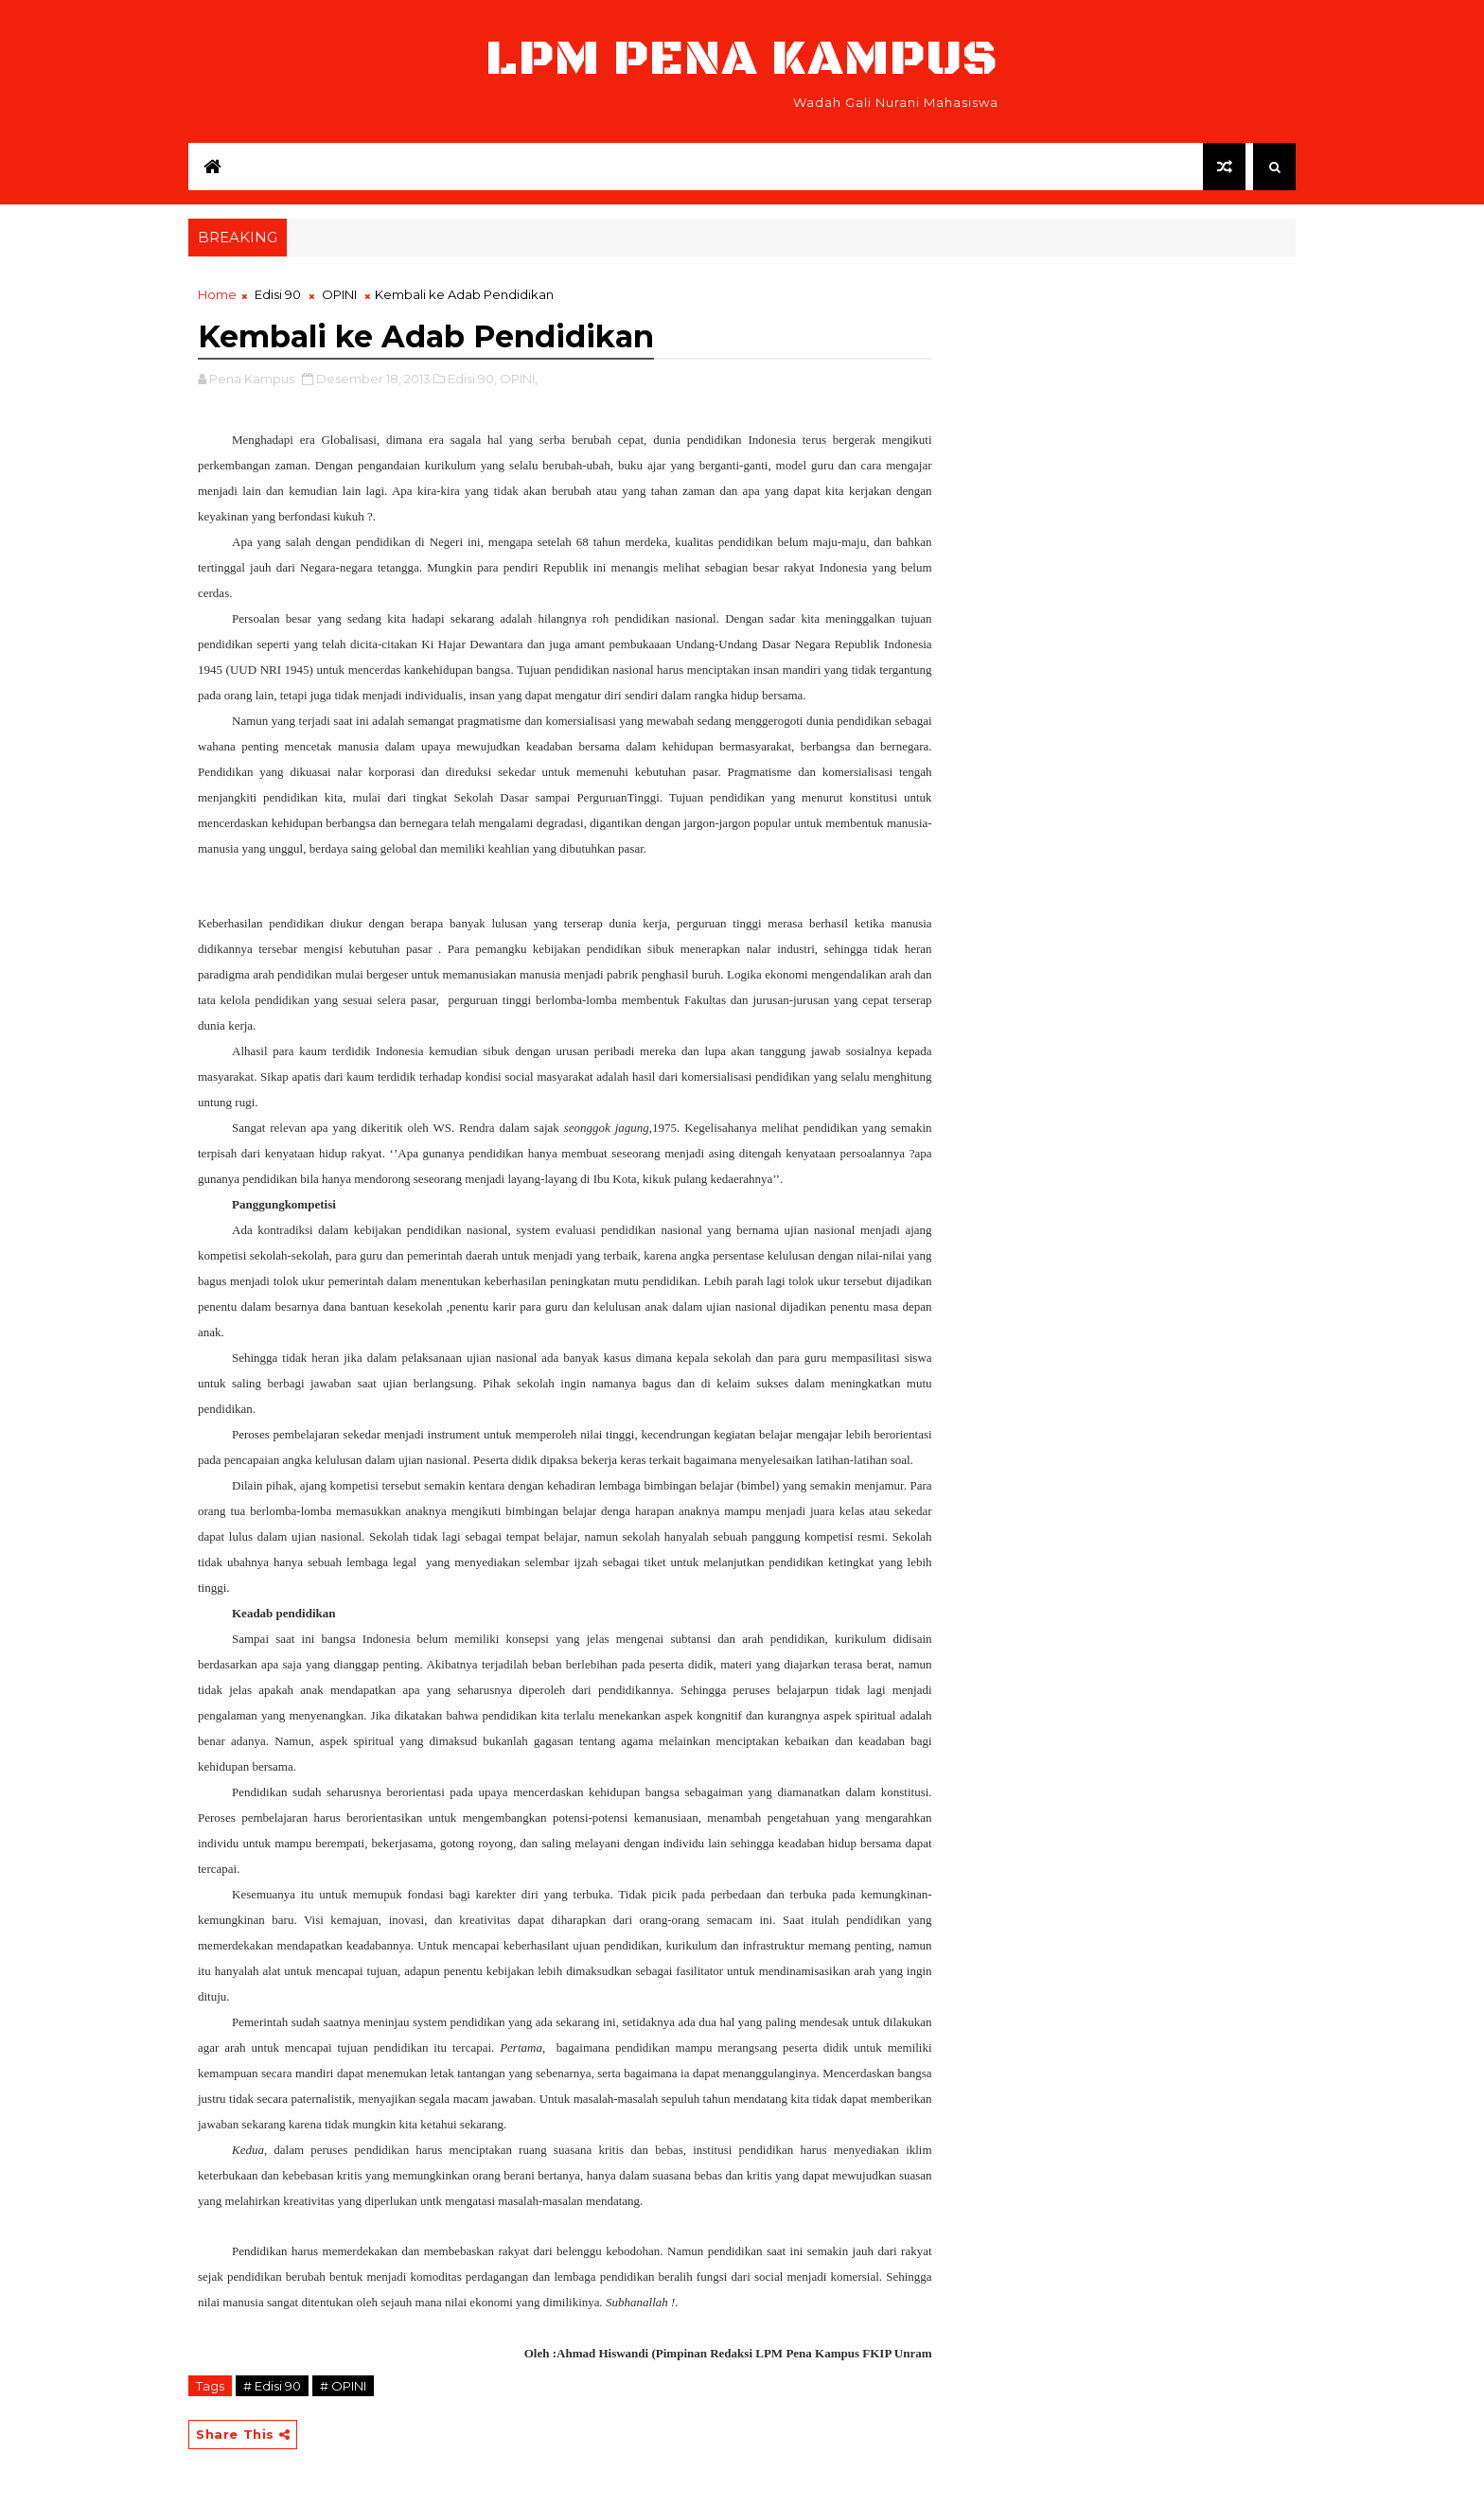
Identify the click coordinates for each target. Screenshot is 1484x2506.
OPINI (339, 294)
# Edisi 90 (272, 2385)
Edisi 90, (472, 378)
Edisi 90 (278, 294)
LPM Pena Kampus (742, 59)
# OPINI (343, 2385)
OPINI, (519, 378)
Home (217, 294)
